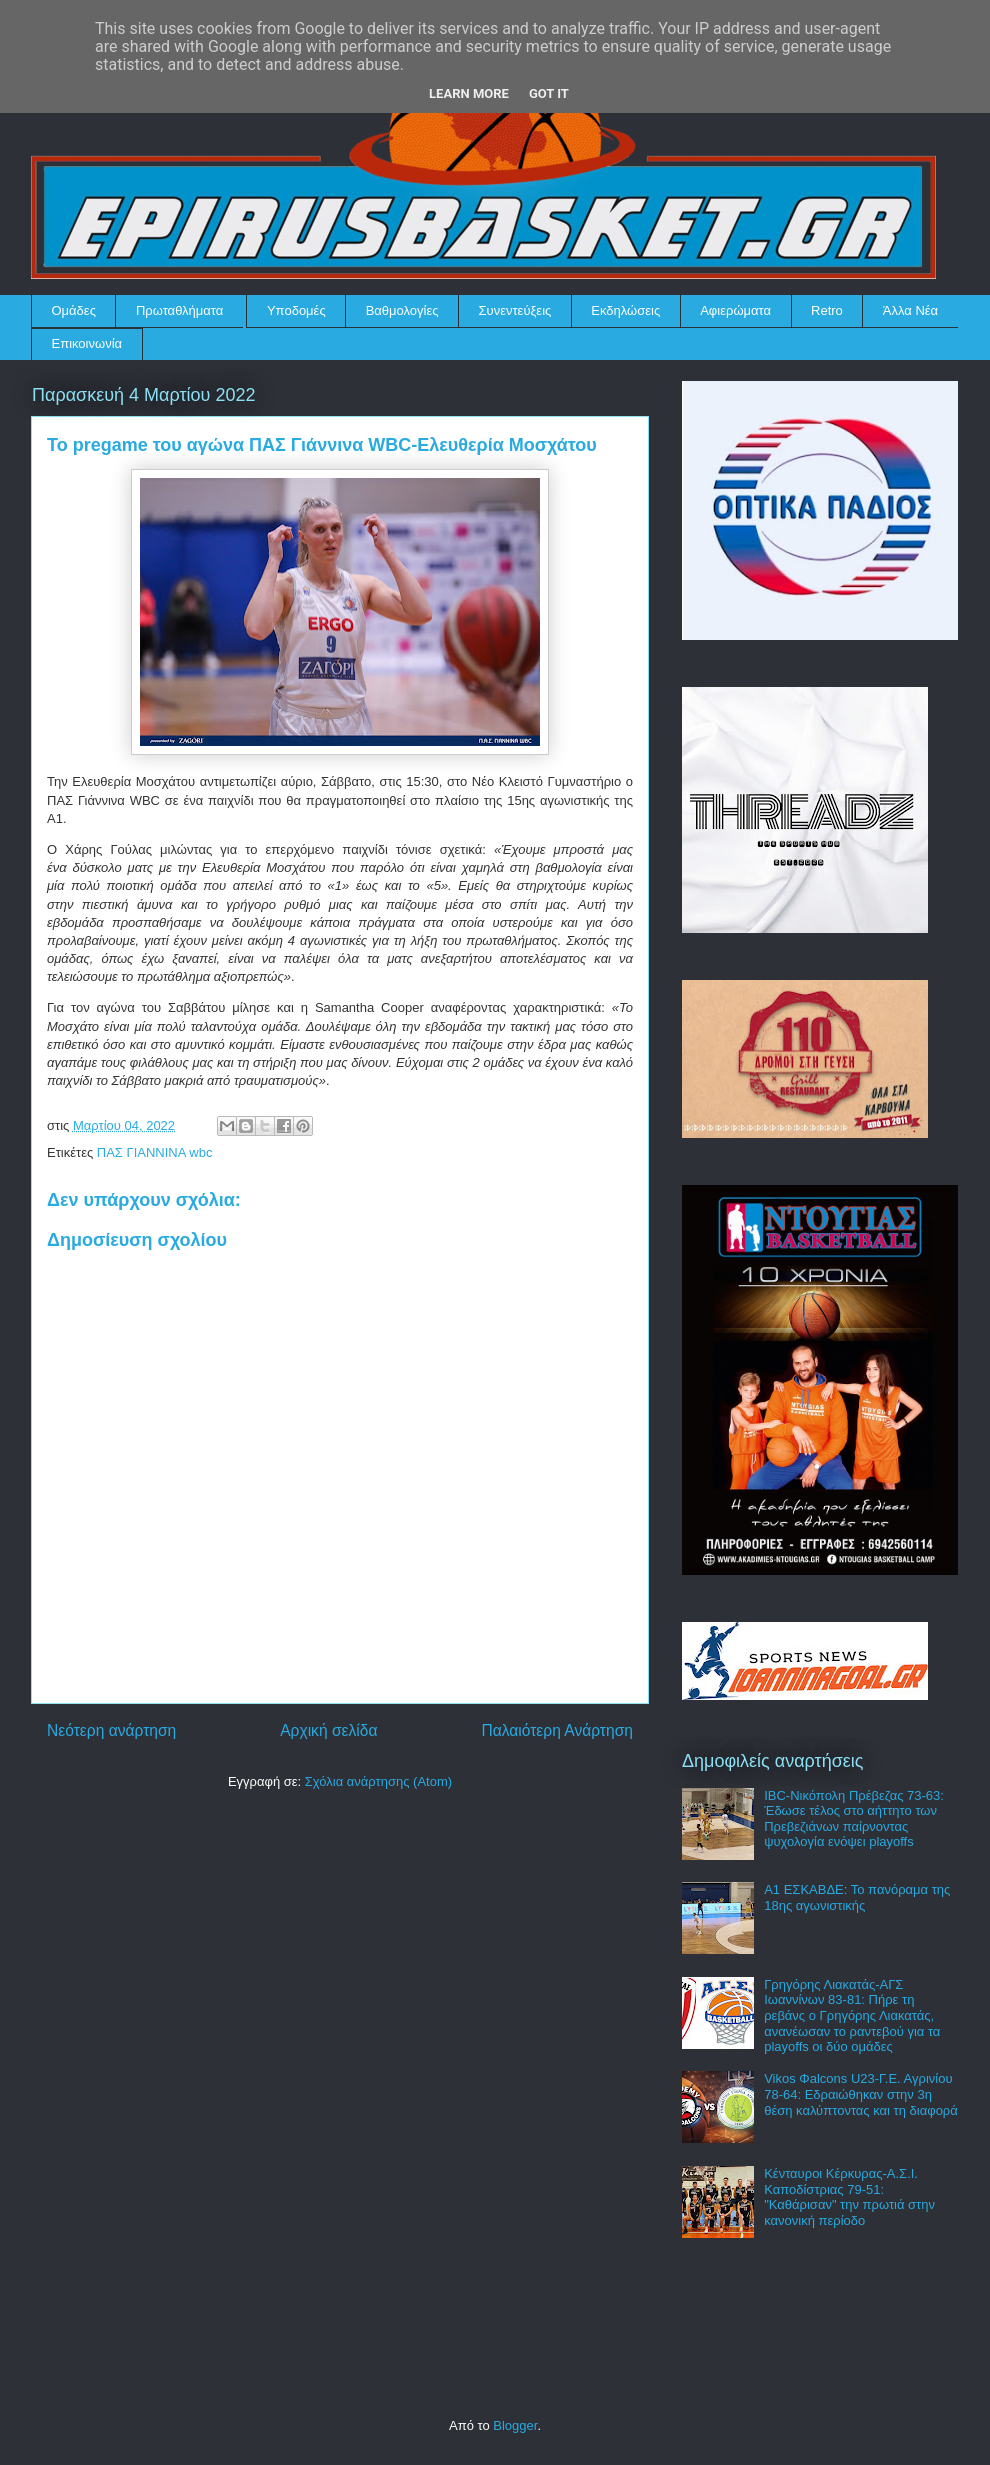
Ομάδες (74, 310)
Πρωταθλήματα (179, 310)
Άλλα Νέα (910, 310)
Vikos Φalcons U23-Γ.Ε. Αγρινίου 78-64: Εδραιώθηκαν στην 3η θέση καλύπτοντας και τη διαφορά (861, 2094)
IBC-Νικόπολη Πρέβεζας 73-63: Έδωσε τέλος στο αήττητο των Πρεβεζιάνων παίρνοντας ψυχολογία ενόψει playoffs (854, 1819)
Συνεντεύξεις (515, 310)
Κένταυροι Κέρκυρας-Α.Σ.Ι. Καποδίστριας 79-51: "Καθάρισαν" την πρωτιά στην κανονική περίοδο (849, 2197)
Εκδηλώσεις (625, 310)
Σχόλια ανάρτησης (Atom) (378, 1781)
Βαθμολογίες (402, 310)
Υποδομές (296, 310)
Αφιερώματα (735, 310)
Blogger (515, 2425)
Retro (827, 310)
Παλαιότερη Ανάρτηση (557, 1730)
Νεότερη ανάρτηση (111, 1730)
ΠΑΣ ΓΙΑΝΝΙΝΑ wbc (155, 1152)
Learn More (469, 93)
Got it (549, 93)
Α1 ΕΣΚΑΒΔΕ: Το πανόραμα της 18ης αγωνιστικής (857, 1897)
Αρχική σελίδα (328, 1730)
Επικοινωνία (87, 343)
